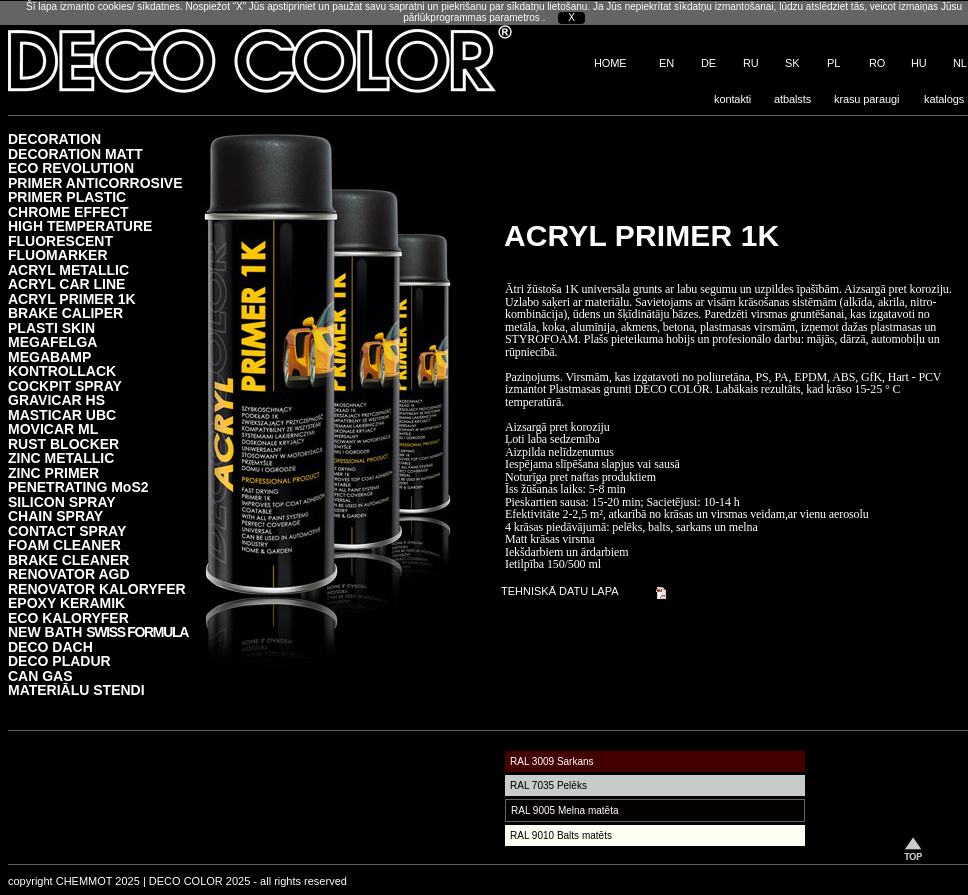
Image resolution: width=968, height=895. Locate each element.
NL (960, 63)
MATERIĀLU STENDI (76, 689)
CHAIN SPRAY (55, 515)
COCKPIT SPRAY (65, 385)
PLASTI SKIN (51, 327)
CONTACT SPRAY (67, 530)
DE (708, 63)
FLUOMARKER (58, 254)
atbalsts (792, 99)
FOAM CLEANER (64, 544)
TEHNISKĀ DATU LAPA (560, 591)
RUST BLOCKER (63, 443)
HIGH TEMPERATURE (80, 225)
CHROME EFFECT (68, 211)
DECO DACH (50, 646)
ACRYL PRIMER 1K (72, 298)
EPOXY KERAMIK (66, 602)
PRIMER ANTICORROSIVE (95, 182)
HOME (610, 63)
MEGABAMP (49, 356)
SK (792, 63)
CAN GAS (40, 675)
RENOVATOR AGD (69, 573)
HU (919, 63)
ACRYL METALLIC (68, 269)
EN (666, 63)
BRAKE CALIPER (65, 312)
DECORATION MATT (75, 153)
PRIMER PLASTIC (67, 196)
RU (751, 63)
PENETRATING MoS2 (78, 486)
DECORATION (54, 138)
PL (833, 63)
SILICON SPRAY (62, 501)
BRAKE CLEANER (68, 559)
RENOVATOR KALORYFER (97, 588)
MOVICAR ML (53, 428)
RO (877, 63)
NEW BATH (98, 631)
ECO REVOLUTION (71, 167)
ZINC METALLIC (61, 457)
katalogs (944, 99)
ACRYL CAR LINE (66, 283)
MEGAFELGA (52, 341)
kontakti (732, 99)
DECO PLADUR (59, 660)
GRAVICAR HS (56, 399)
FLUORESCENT (60, 240)
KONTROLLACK (62, 370)
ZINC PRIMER (53, 472)
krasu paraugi (866, 99)
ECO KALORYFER (68, 617)
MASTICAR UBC (62, 414)
